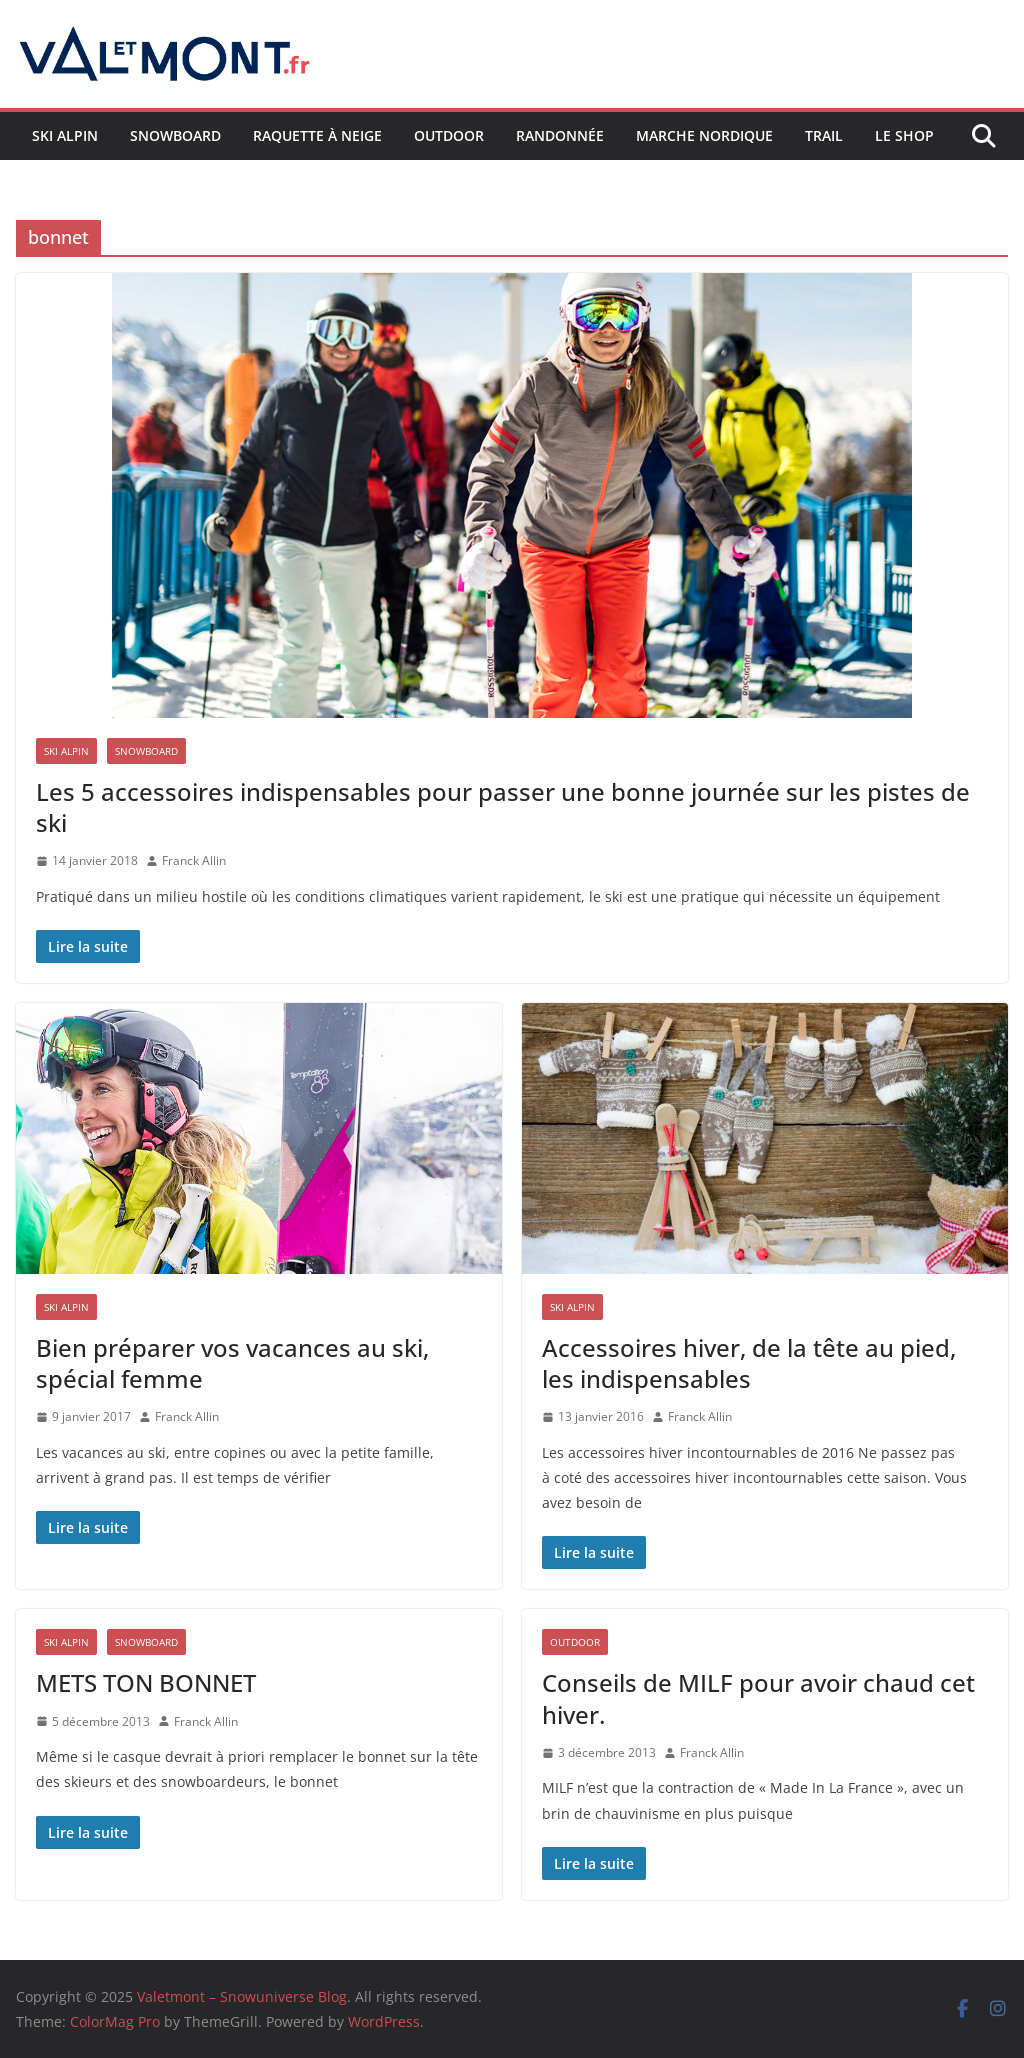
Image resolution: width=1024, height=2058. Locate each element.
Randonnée (560, 135)
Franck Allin (194, 860)
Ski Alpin (65, 135)
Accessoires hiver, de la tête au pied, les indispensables (749, 1363)
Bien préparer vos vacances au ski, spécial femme (232, 1363)
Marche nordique (704, 135)
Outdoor (449, 135)
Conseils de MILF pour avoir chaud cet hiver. (758, 1698)
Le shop (904, 135)
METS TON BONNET (146, 1682)
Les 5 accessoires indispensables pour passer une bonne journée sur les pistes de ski (503, 807)
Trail (824, 135)
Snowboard (175, 135)
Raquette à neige (317, 135)
